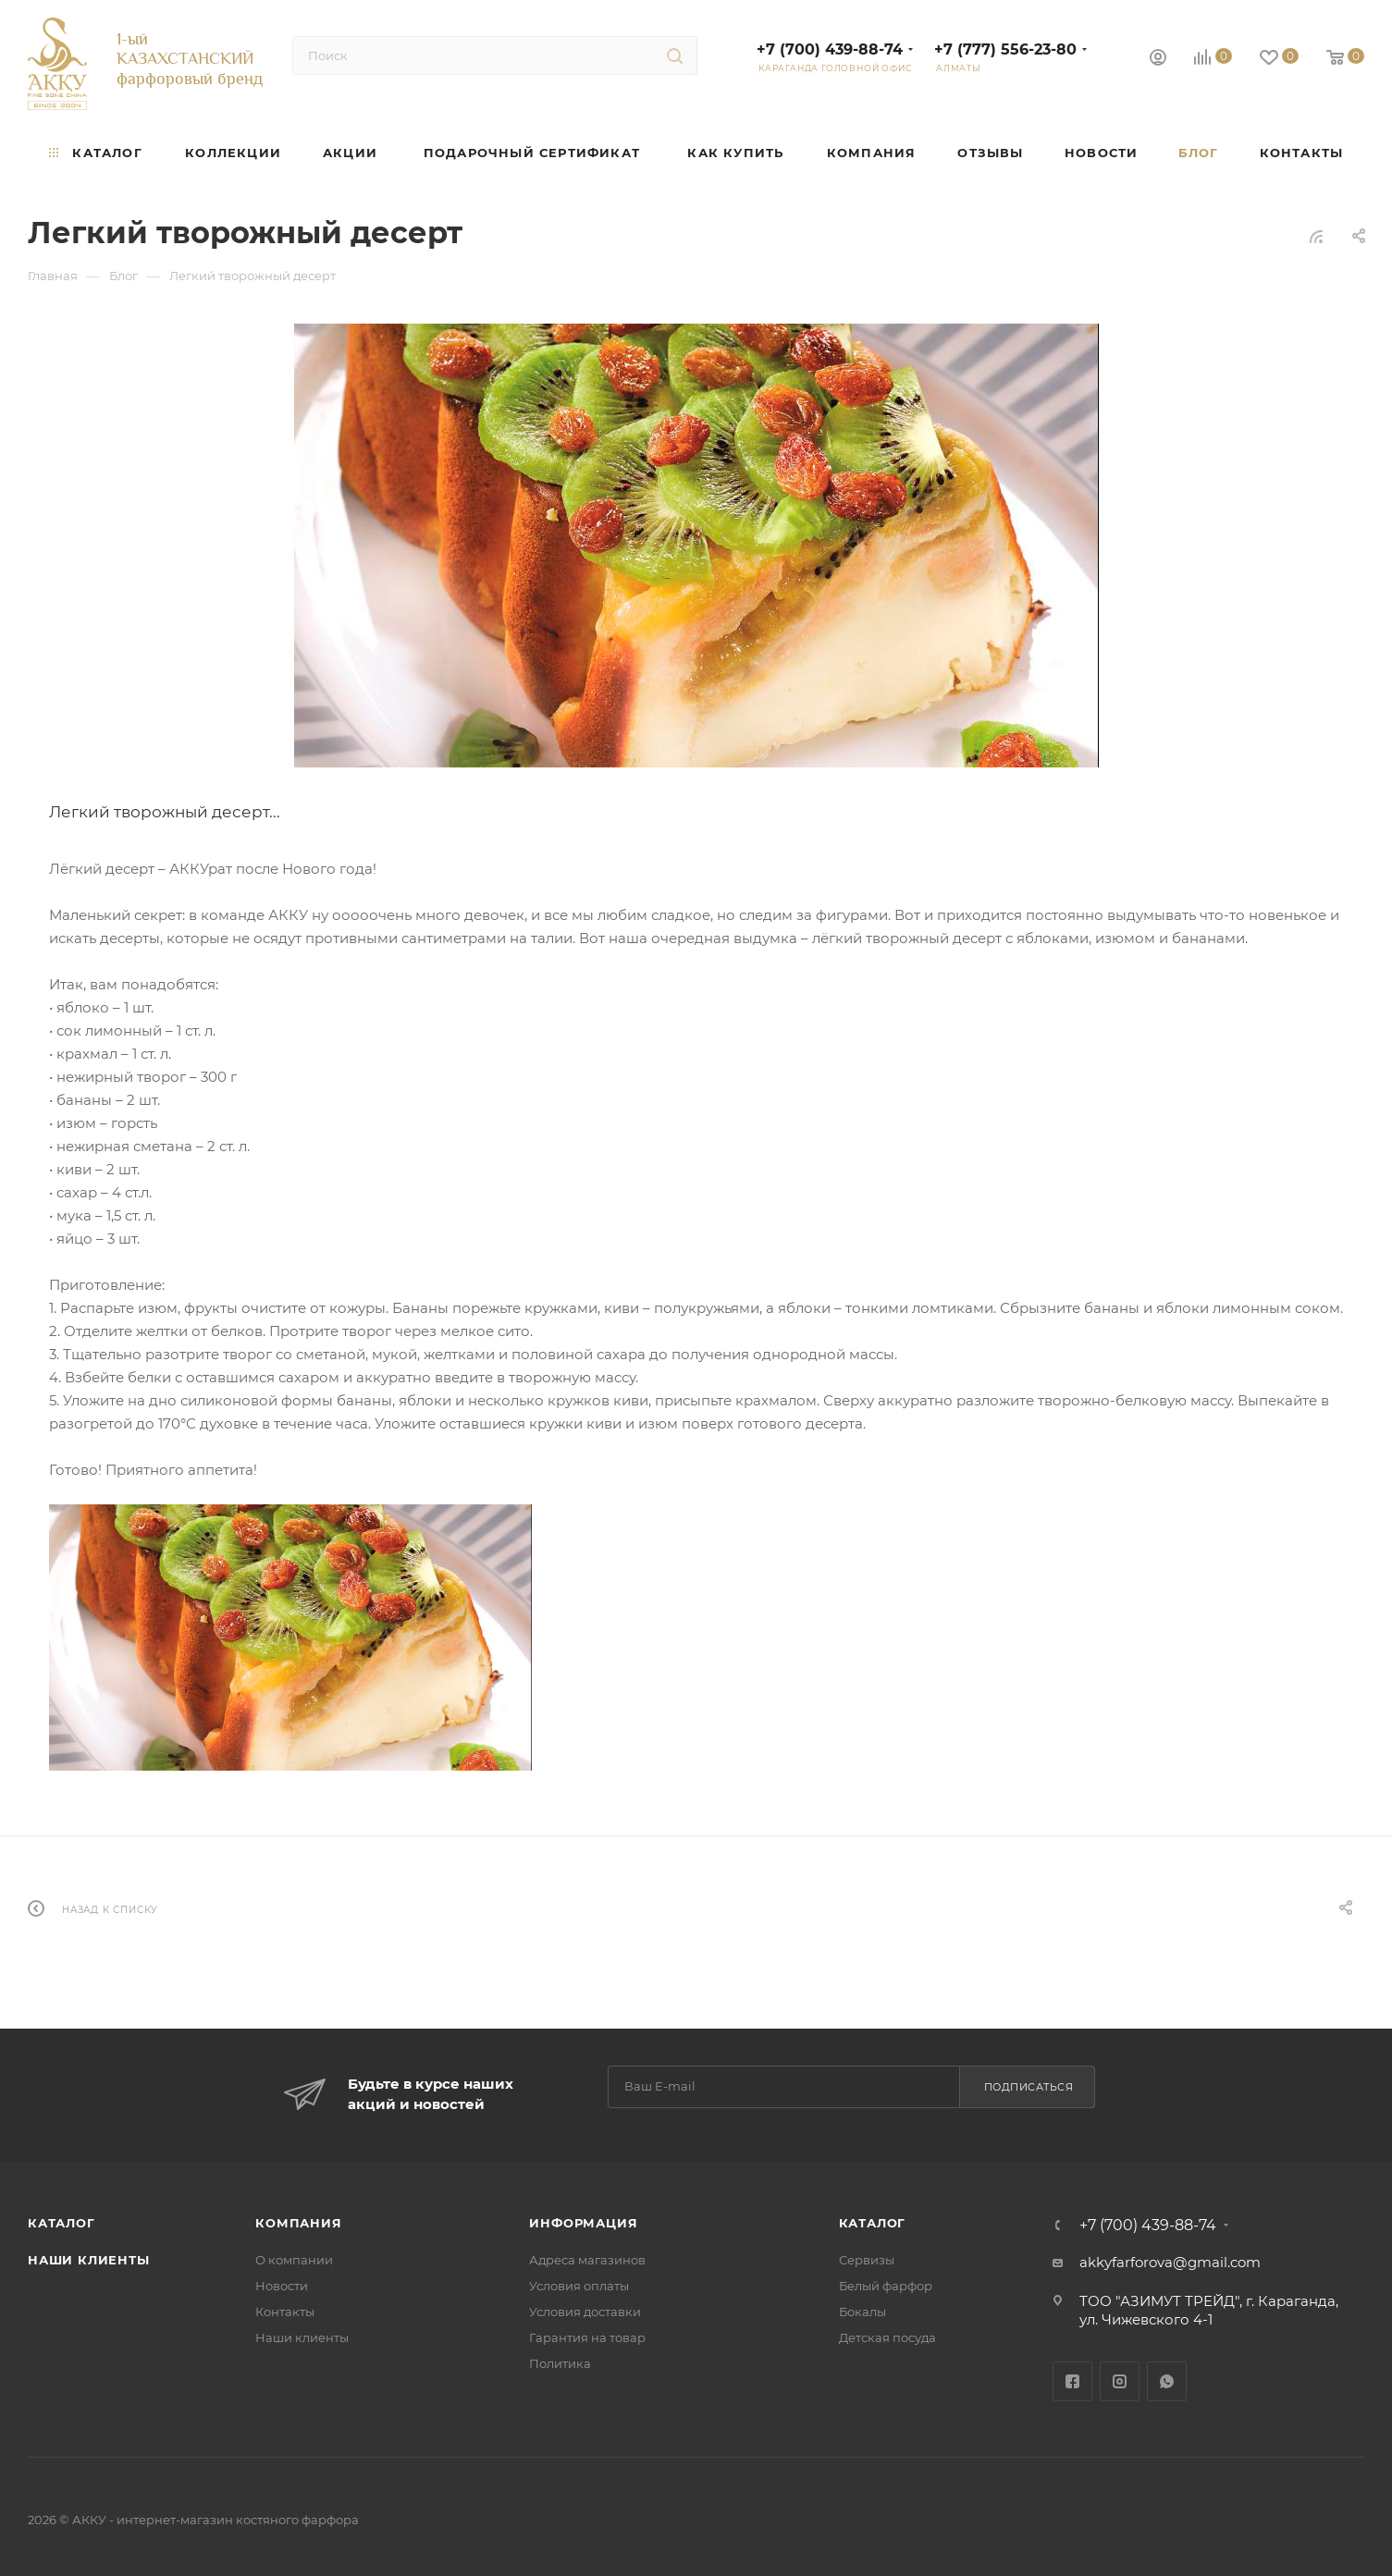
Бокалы (862, 2311)
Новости (281, 2285)
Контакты (284, 2311)
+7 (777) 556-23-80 (1005, 49)
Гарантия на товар (587, 2337)
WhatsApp (1167, 2381)
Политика (560, 2363)
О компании (294, 2259)
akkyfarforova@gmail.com (1170, 2262)
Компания (298, 2222)
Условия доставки (585, 2311)
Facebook (1072, 2381)
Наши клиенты (89, 2259)
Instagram (1119, 2381)
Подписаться (1029, 2086)
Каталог (61, 2222)
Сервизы (866, 2259)
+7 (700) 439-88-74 (830, 49)
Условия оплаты (579, 2285)
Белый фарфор (885, 2285)
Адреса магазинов (587, 2259)
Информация (583, 2222)
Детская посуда (887, 2337)
